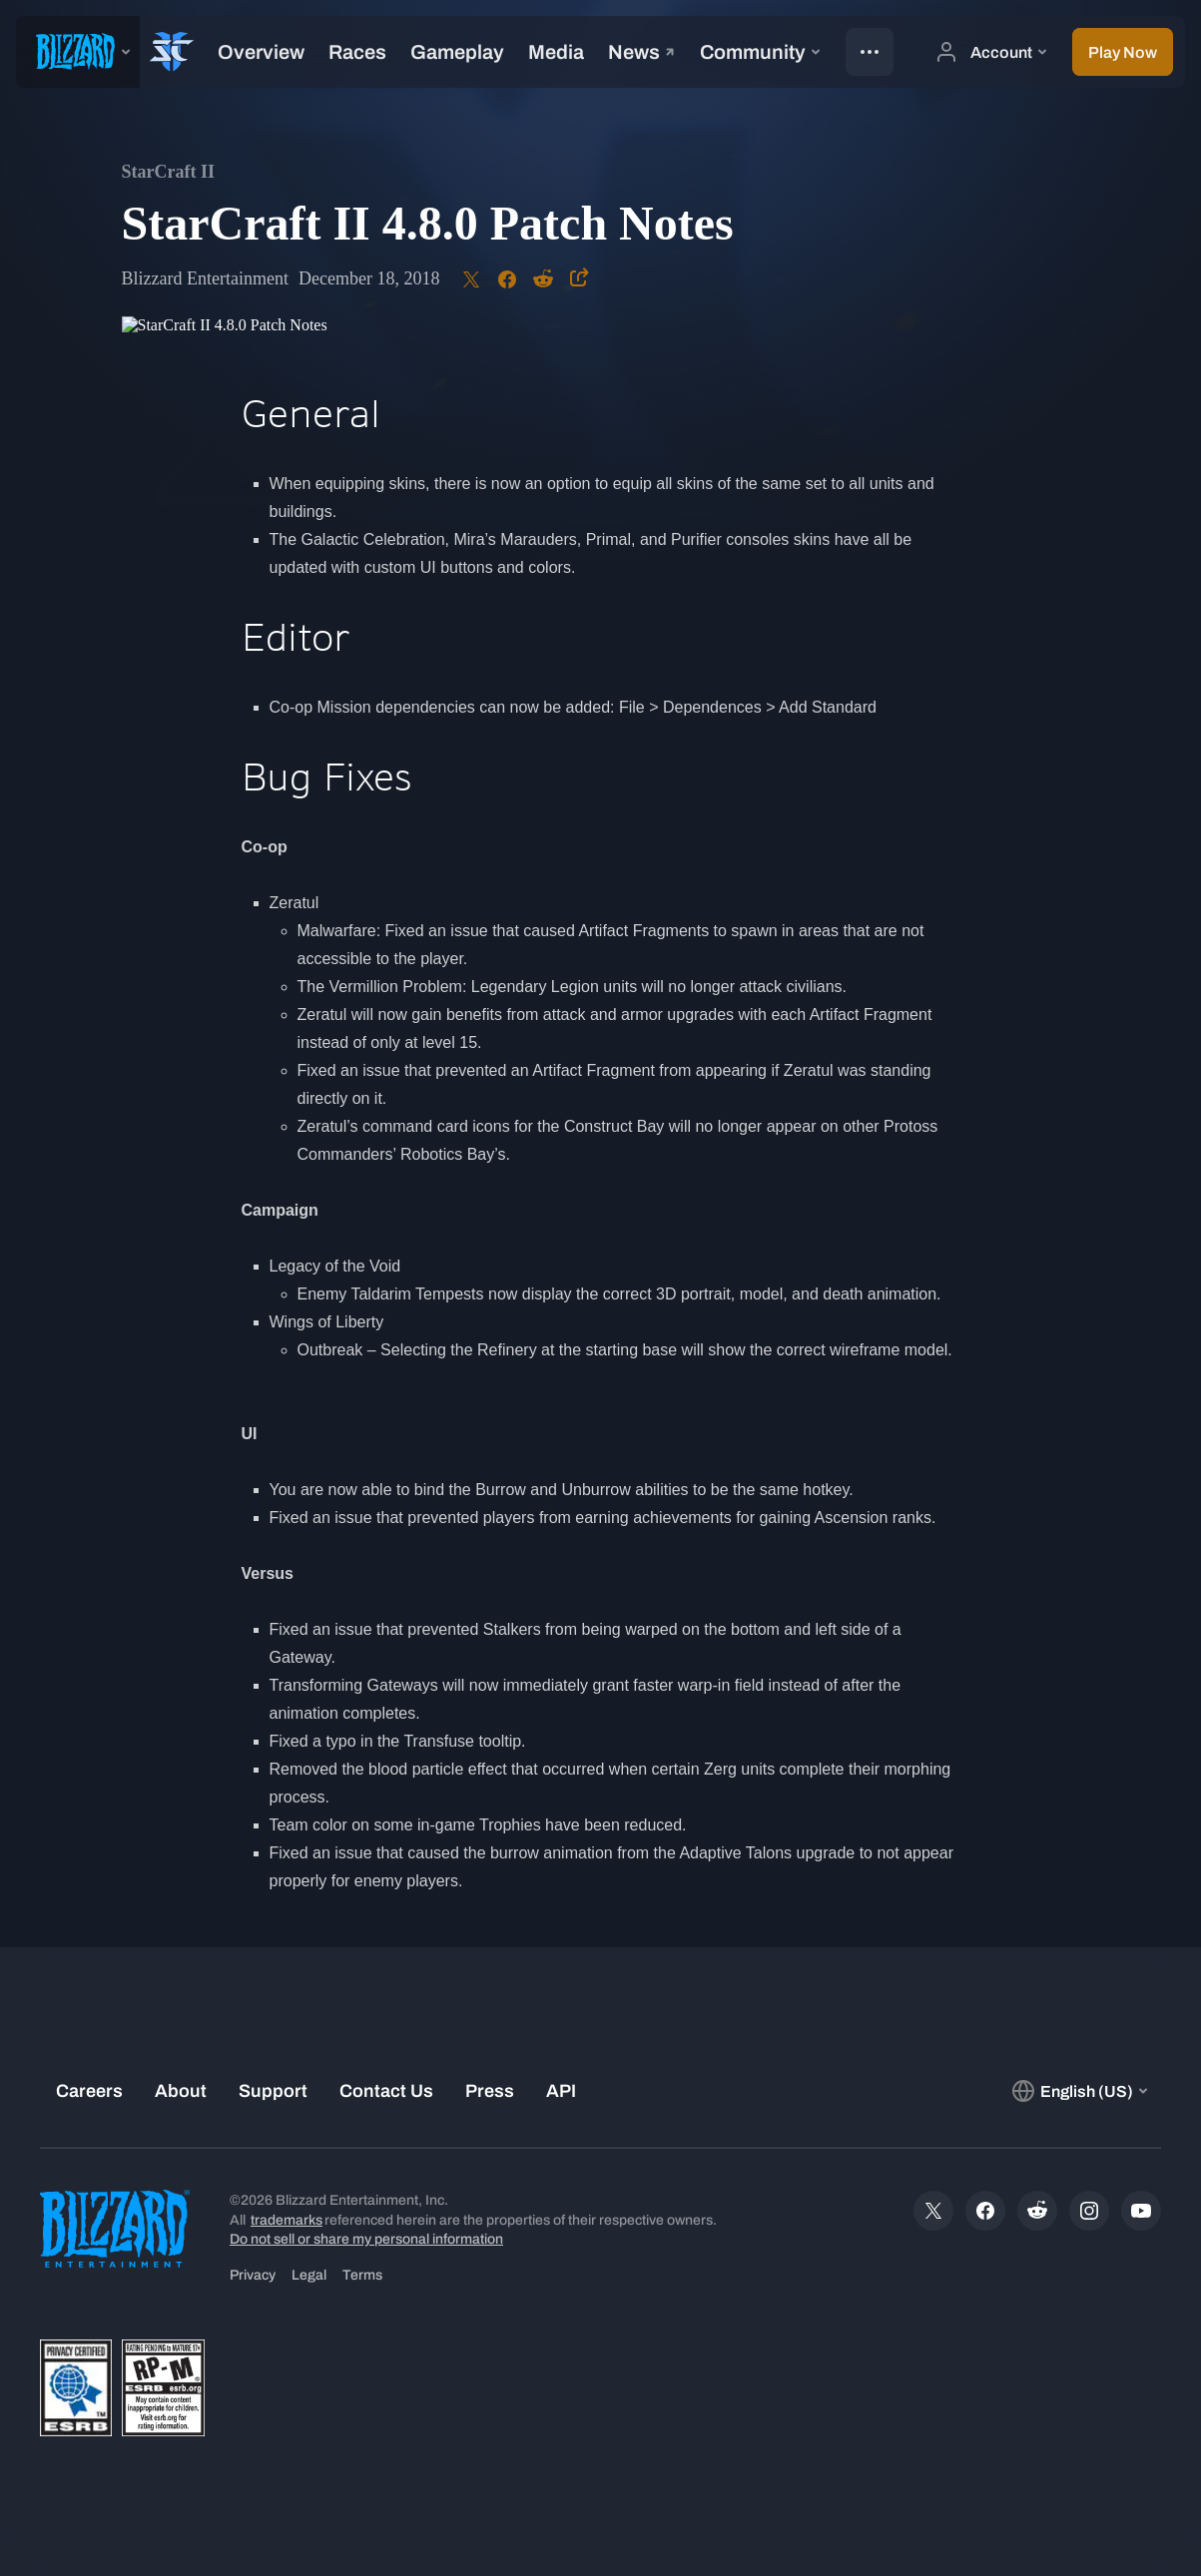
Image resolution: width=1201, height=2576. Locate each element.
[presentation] (78, 52)
